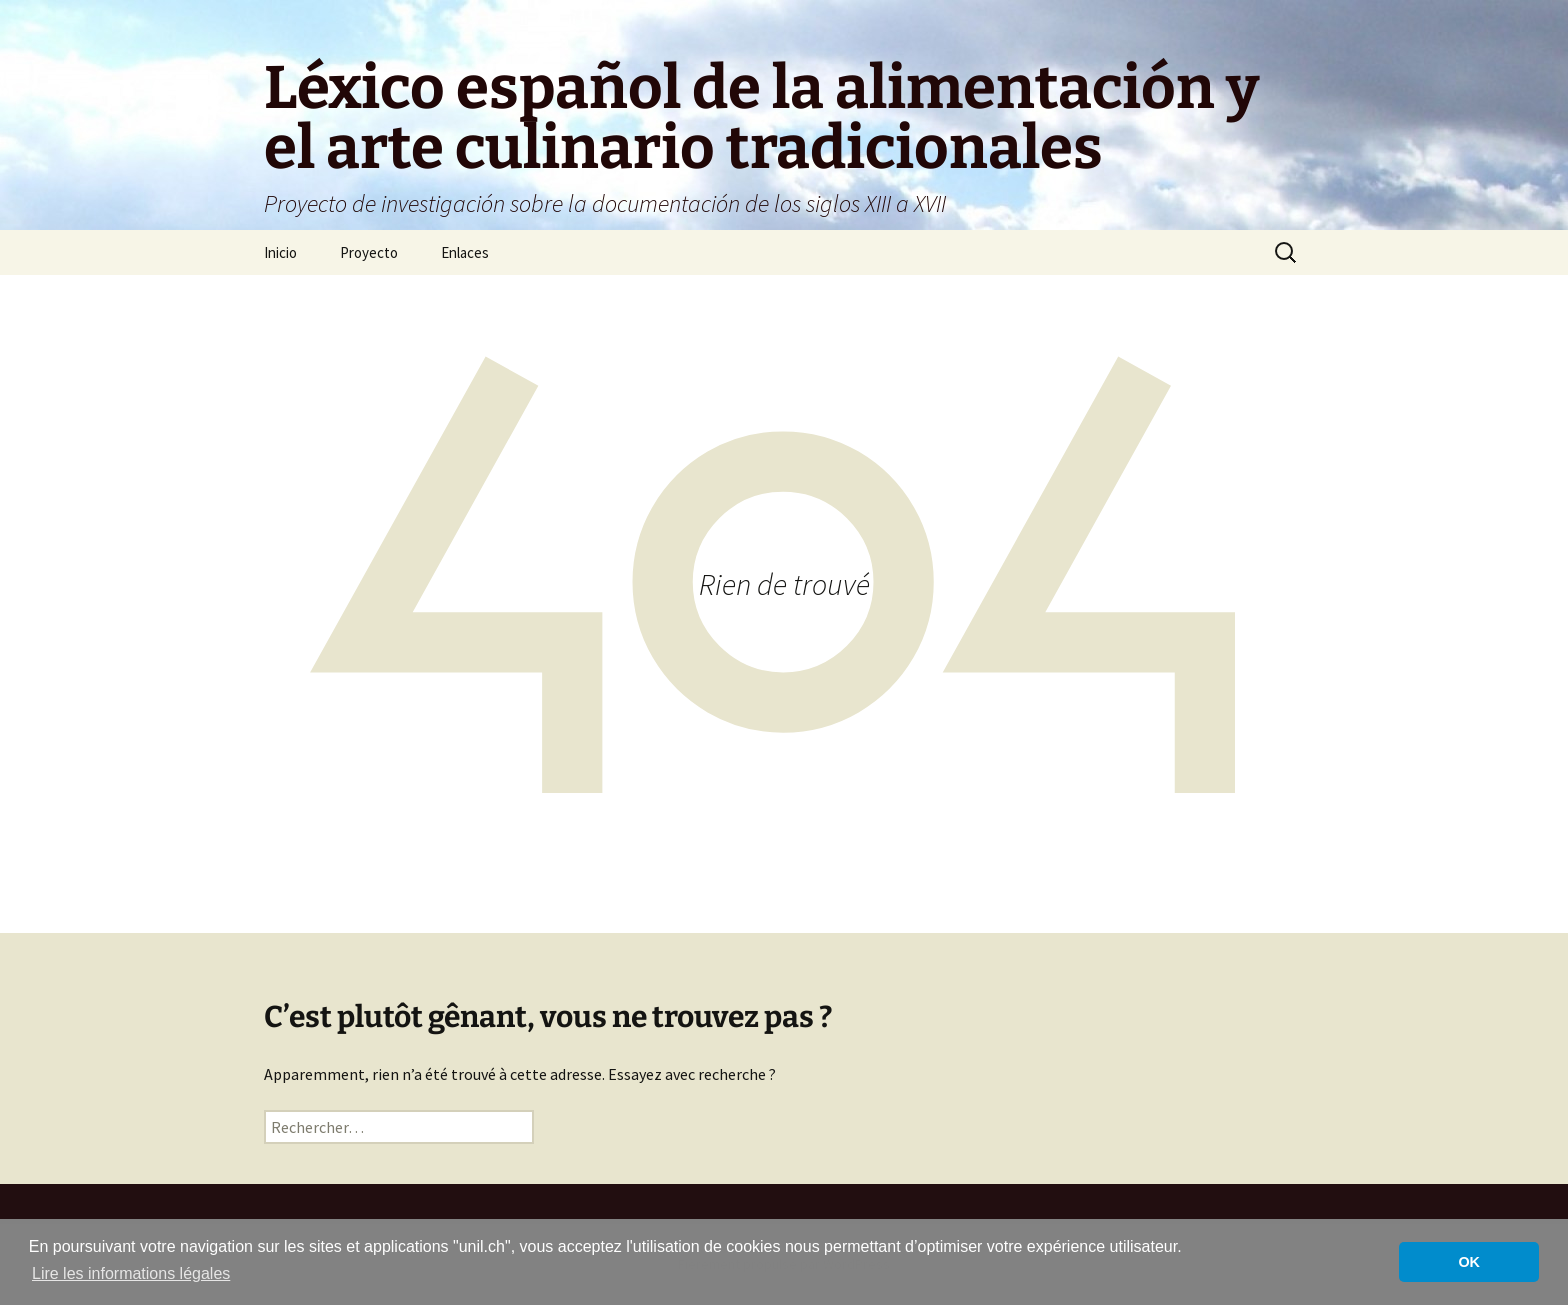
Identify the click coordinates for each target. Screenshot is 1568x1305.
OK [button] (1469, 1262)
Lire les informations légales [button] (131, 1273)
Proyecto (369, 252)
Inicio (280, 252)
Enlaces (465, 252)
